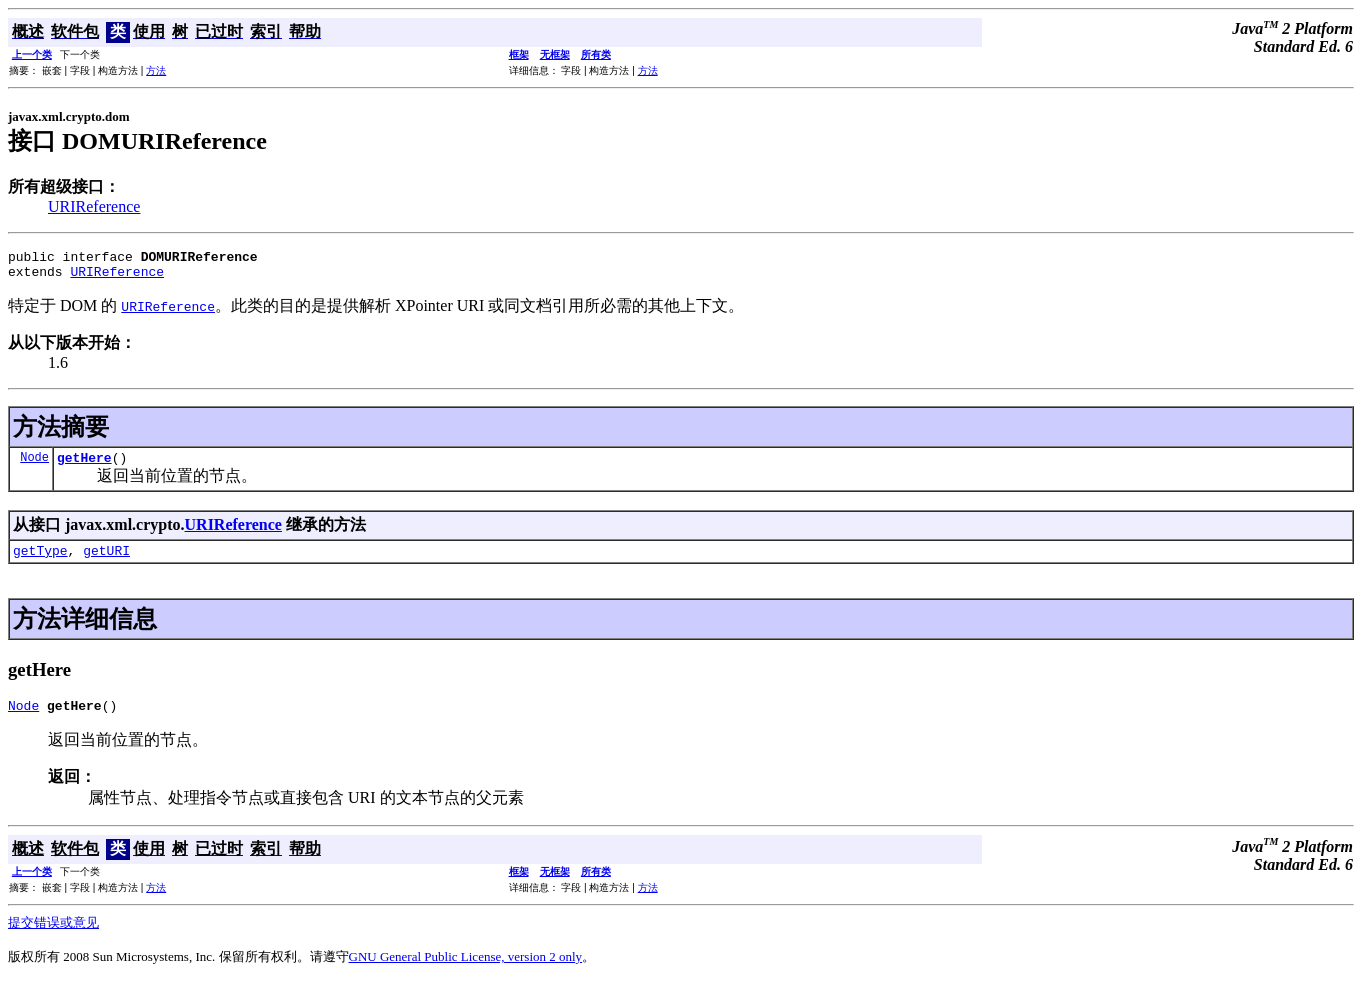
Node (34, 465)
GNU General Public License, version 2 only (466, 971)
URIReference (94, 206)
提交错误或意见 (53, 937)
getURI (106, 562)
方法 (156, 70)
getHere (84, 466)
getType (40, 562)
